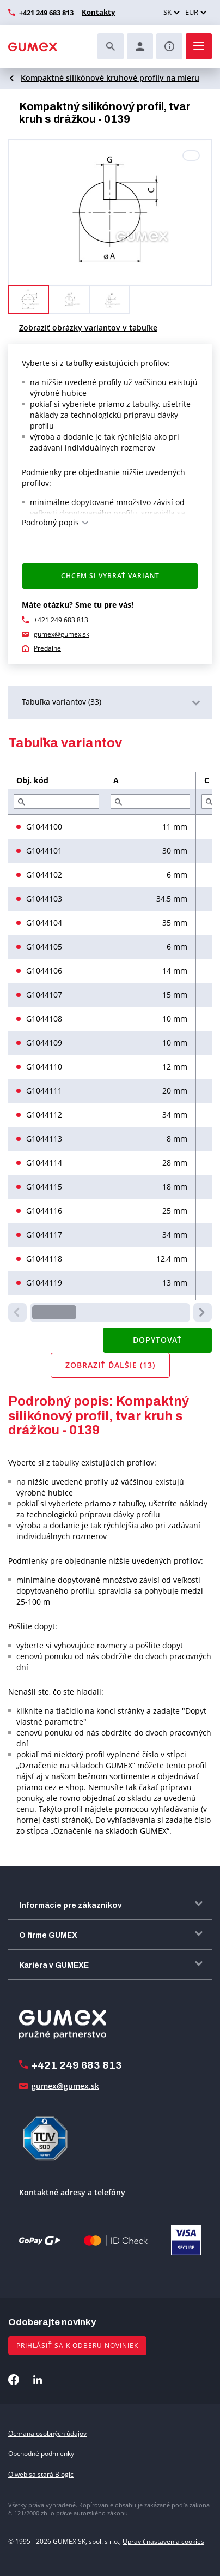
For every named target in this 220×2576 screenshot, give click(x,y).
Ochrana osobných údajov (47, 2433)
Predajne (47, 648)
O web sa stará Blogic (41, 2474)
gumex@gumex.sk (61, 634)
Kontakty (98, 12)
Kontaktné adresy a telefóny (72, 2192)
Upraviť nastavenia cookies (163, 2541)
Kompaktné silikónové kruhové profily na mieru (110, 78)
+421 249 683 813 (46, 12)
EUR (191, 12)
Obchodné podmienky (41, 2453)
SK (167, 12)
